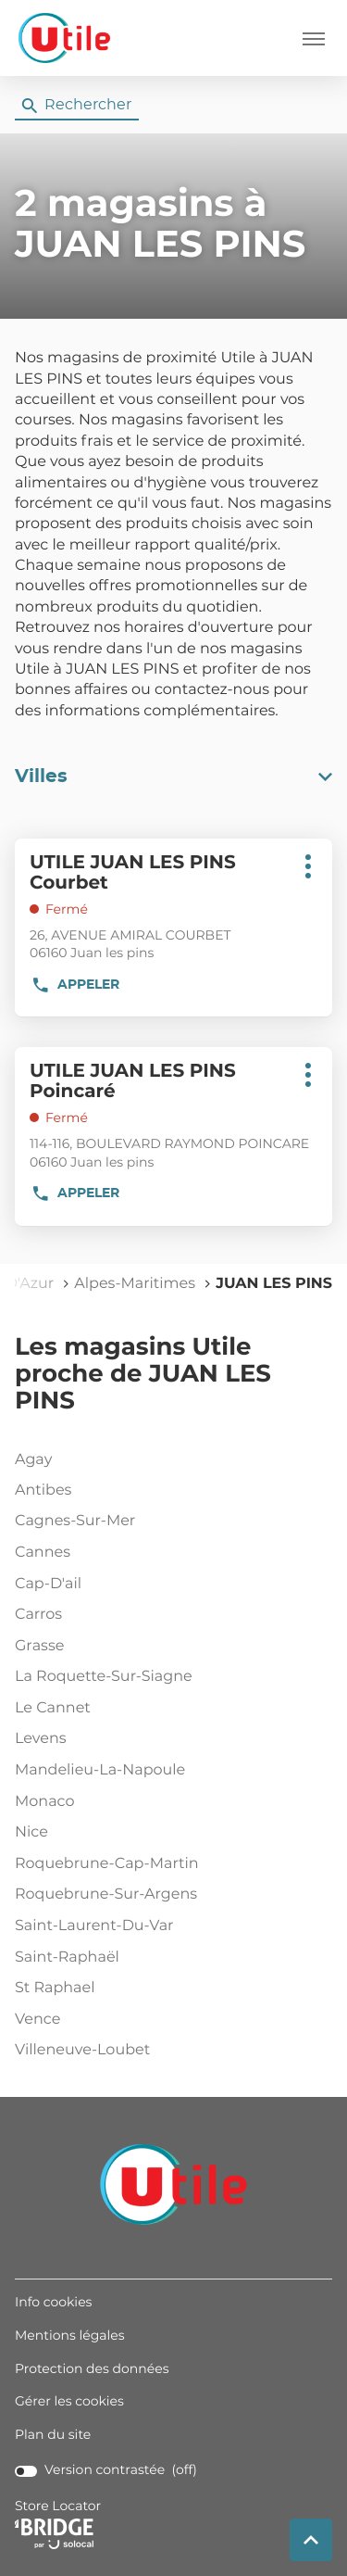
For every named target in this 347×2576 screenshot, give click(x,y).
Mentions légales (70, 2336)
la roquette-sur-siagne (170, 1677)
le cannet (170, 1708)
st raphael (170, 1988)
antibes (170, 1491)
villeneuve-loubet (170, 2050)
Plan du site (53, 2435)
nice (170, 1832)
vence (170, 2020)
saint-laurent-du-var (170, 1926)
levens (170, 1739)
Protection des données (92, 2369)
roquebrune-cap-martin (170, 1864)
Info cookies (53, 2302)
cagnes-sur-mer (170, 1521)
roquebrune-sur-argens (170, 1895)
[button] (313, 38)
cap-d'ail (170, 1584)
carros (170, 1615)
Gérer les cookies (69, 2401)
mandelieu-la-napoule (170, 1770)
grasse (170, 1646)
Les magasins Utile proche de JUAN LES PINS (143, 1374)
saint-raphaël (170, 1958)
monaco (170, 1802)
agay (170, 1460)
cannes (170, 1553)
